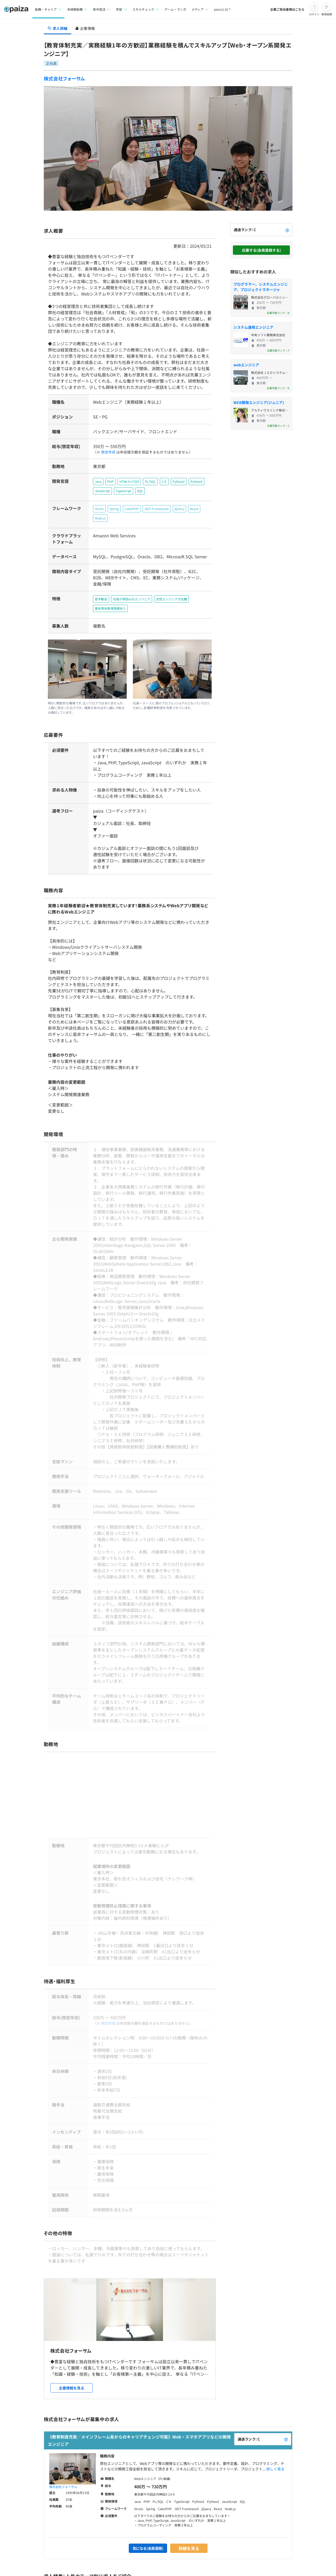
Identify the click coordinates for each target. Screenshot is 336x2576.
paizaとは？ (223, 9)
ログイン (314, 14)
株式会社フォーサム (64, 78)
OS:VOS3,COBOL (120, 1310)
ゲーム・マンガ (175, 9)
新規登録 (326, 14)
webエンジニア (246, 364)
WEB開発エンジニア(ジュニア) (258, 402)
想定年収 (106, 452)
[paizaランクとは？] (287, 229)
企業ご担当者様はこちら (287, 9)
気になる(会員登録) (148, 2520)
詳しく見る (275, 2440)
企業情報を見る (71, 2359)
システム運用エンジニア (253, 327)
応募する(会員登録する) (261, 250)
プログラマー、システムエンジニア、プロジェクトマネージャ (260, 286)
